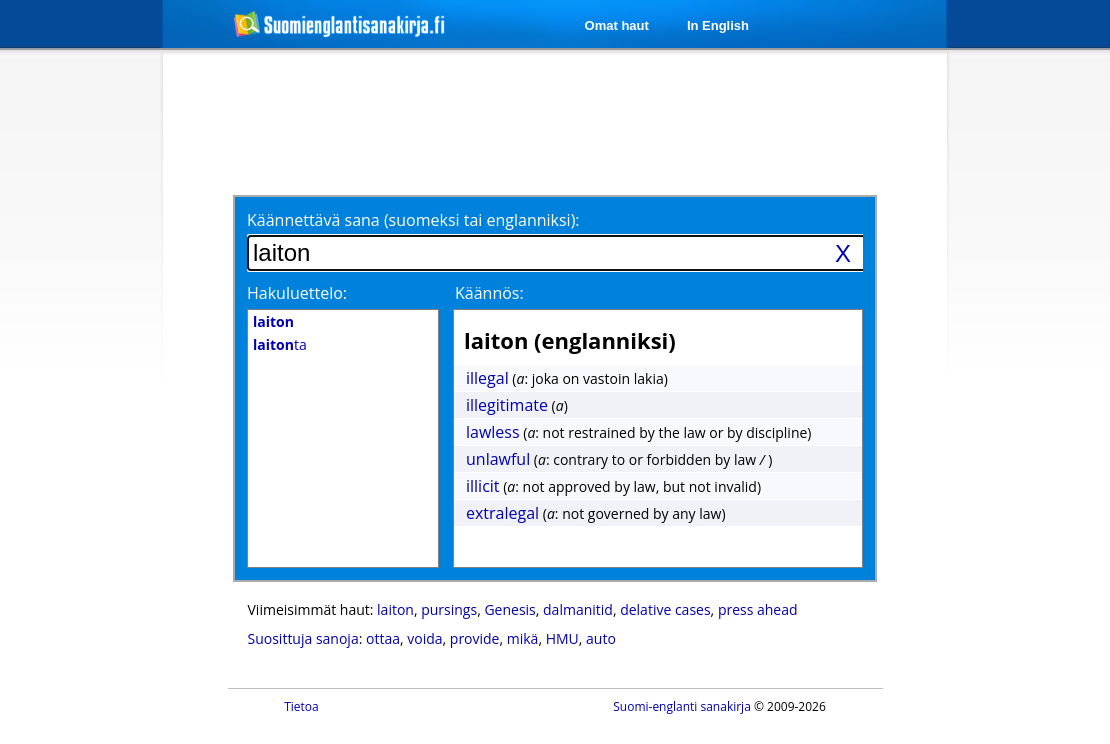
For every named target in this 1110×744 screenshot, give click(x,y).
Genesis (509, 609)
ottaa (383, 638)
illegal (487, 378)
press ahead (758, 609)
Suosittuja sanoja (303, 638)
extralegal (502, 513)
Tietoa (301, 706)
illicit (483, 486)
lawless (493, 432)
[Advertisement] (558, 122)
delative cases (665, 609)
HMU (562, 638)
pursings (449, 609)
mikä (523, 638)
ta (280, 344)
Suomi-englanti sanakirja (682, 706)
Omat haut (617, 25)
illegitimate (507, 405)
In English (718, 25)
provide (475, 638)
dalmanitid (578, 609)
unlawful (498, 459)
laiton (395, 609)
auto (601, 638)
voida (424, 638)
